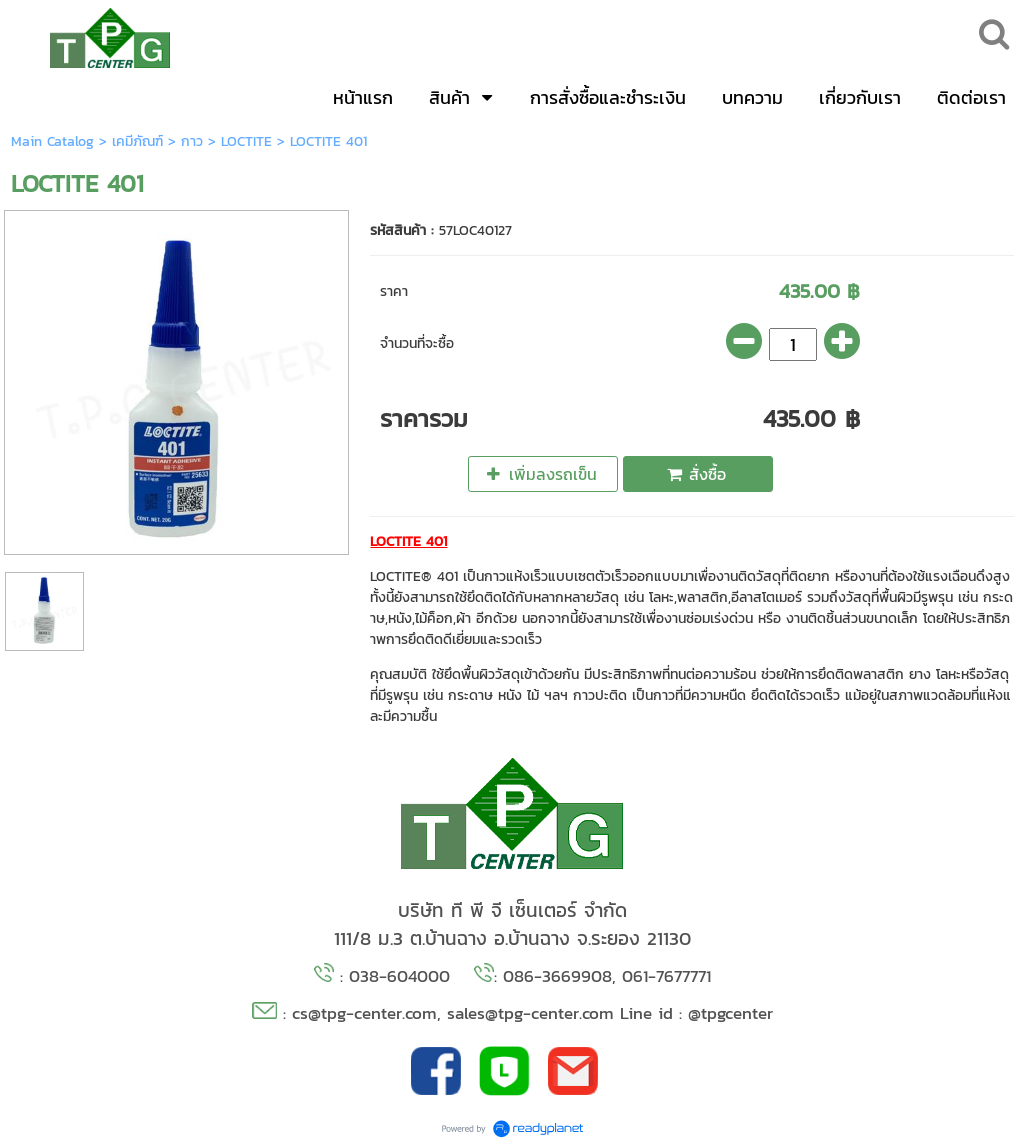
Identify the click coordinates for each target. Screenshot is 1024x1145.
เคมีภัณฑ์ (137, 141)
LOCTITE (246, 141)
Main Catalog (52, 141)
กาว (192, 141)
